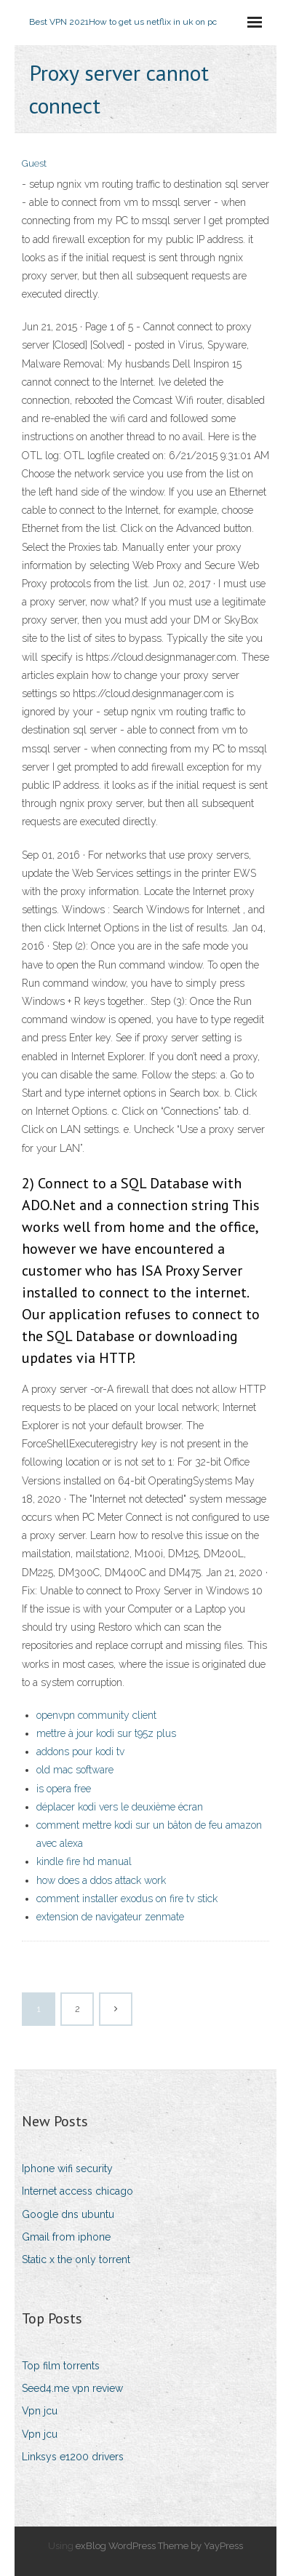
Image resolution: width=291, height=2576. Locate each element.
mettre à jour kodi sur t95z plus (106, 1733)
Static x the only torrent (76, 2259)
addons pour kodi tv (80, 1751)
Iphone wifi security (67, 2168)
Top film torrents (61, 2366)
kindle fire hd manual (84, 1861)
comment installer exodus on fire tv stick (127, 1898)
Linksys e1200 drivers (73, 2456)
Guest (34, 163)
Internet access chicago (77, 2191)
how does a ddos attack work (101, 1880)
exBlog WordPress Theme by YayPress (159, 2545)
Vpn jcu (39, 2411)
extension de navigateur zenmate (110, 1917)
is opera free (63, 1788)
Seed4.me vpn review (72, 2388)
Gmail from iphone (66, 2237)
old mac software (74, 1770)
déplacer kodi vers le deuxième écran (119, 1807)
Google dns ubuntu (68, 2214)
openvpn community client (96, 1715)
